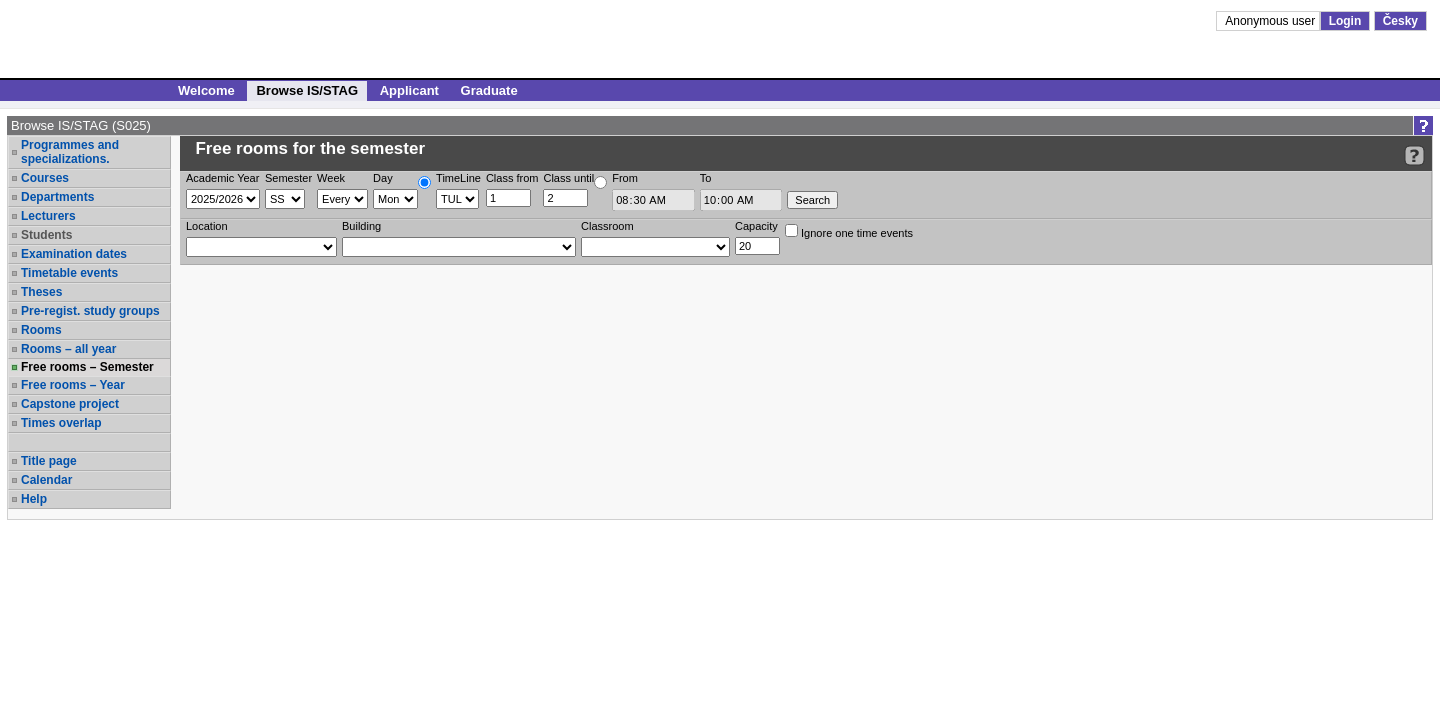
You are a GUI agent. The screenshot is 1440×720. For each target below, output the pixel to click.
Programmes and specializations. (70, 152)
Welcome (206, 90)
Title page (49, 461)
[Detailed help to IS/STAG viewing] (1414, 155)
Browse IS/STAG (307, 90)
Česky (1400, 21)
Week (331, 178)
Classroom (607, 226)
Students (46, 235)
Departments (57, 197)
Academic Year (222, 178)
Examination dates (74, 254)
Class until (568, 178)
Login (1345, 21)
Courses (45, 178)
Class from (512, 178)
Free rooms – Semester (87, 367)
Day (383, 178)
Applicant (409, 90)
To (706, 178)
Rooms (41, 330)
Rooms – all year (68, 349)
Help (34, 499)
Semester (288, 178)
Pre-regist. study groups (90, 311)
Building (361, 226)
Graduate (489, 90)
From (625, 178)
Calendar (46, 480)
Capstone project (70, 404)
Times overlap (61, 423)
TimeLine (458, 178)
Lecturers (48, 216)
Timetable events (69, 273)
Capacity (756, 226)
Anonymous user (1271, 21)
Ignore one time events (849, 231)
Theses (41, 292)
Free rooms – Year (73, 385)
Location (207, 226)
